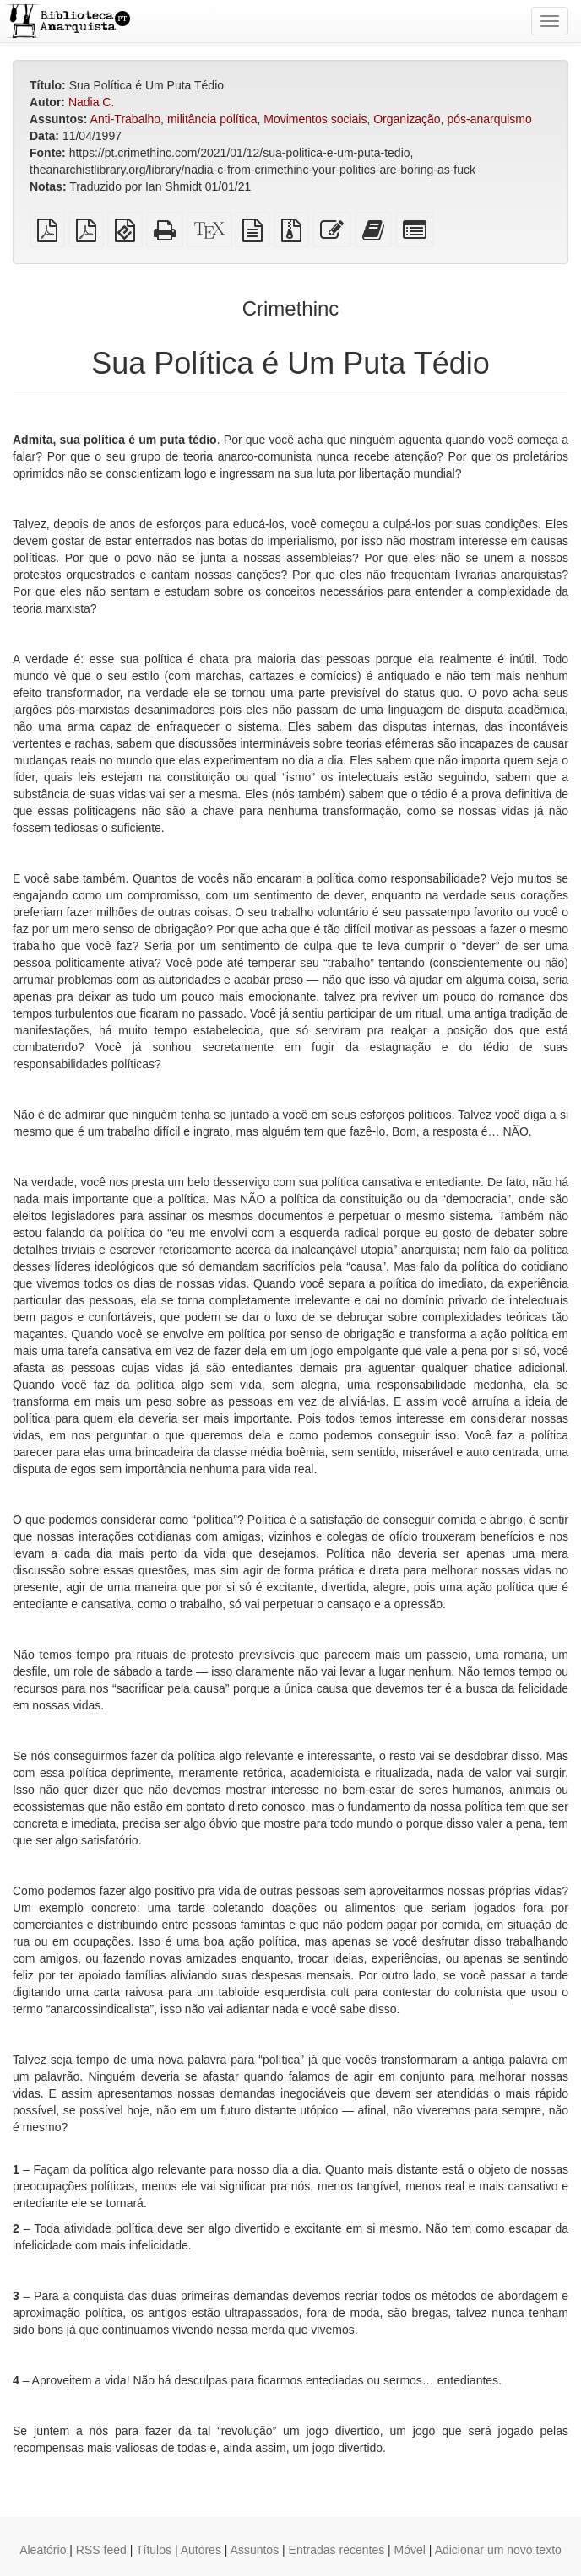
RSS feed (101, 2550)
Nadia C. (91, 102)
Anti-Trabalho (125, 119)
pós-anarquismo (489, 119)
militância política (212, 119)
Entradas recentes (337, 2550)
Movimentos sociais (315, 119)
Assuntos (255, 2550)
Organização (406, 119)
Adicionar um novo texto (498, 2550)
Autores (201, 2550)
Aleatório (42, 2550)
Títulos (153, 2550)
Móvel (410, 2550)
